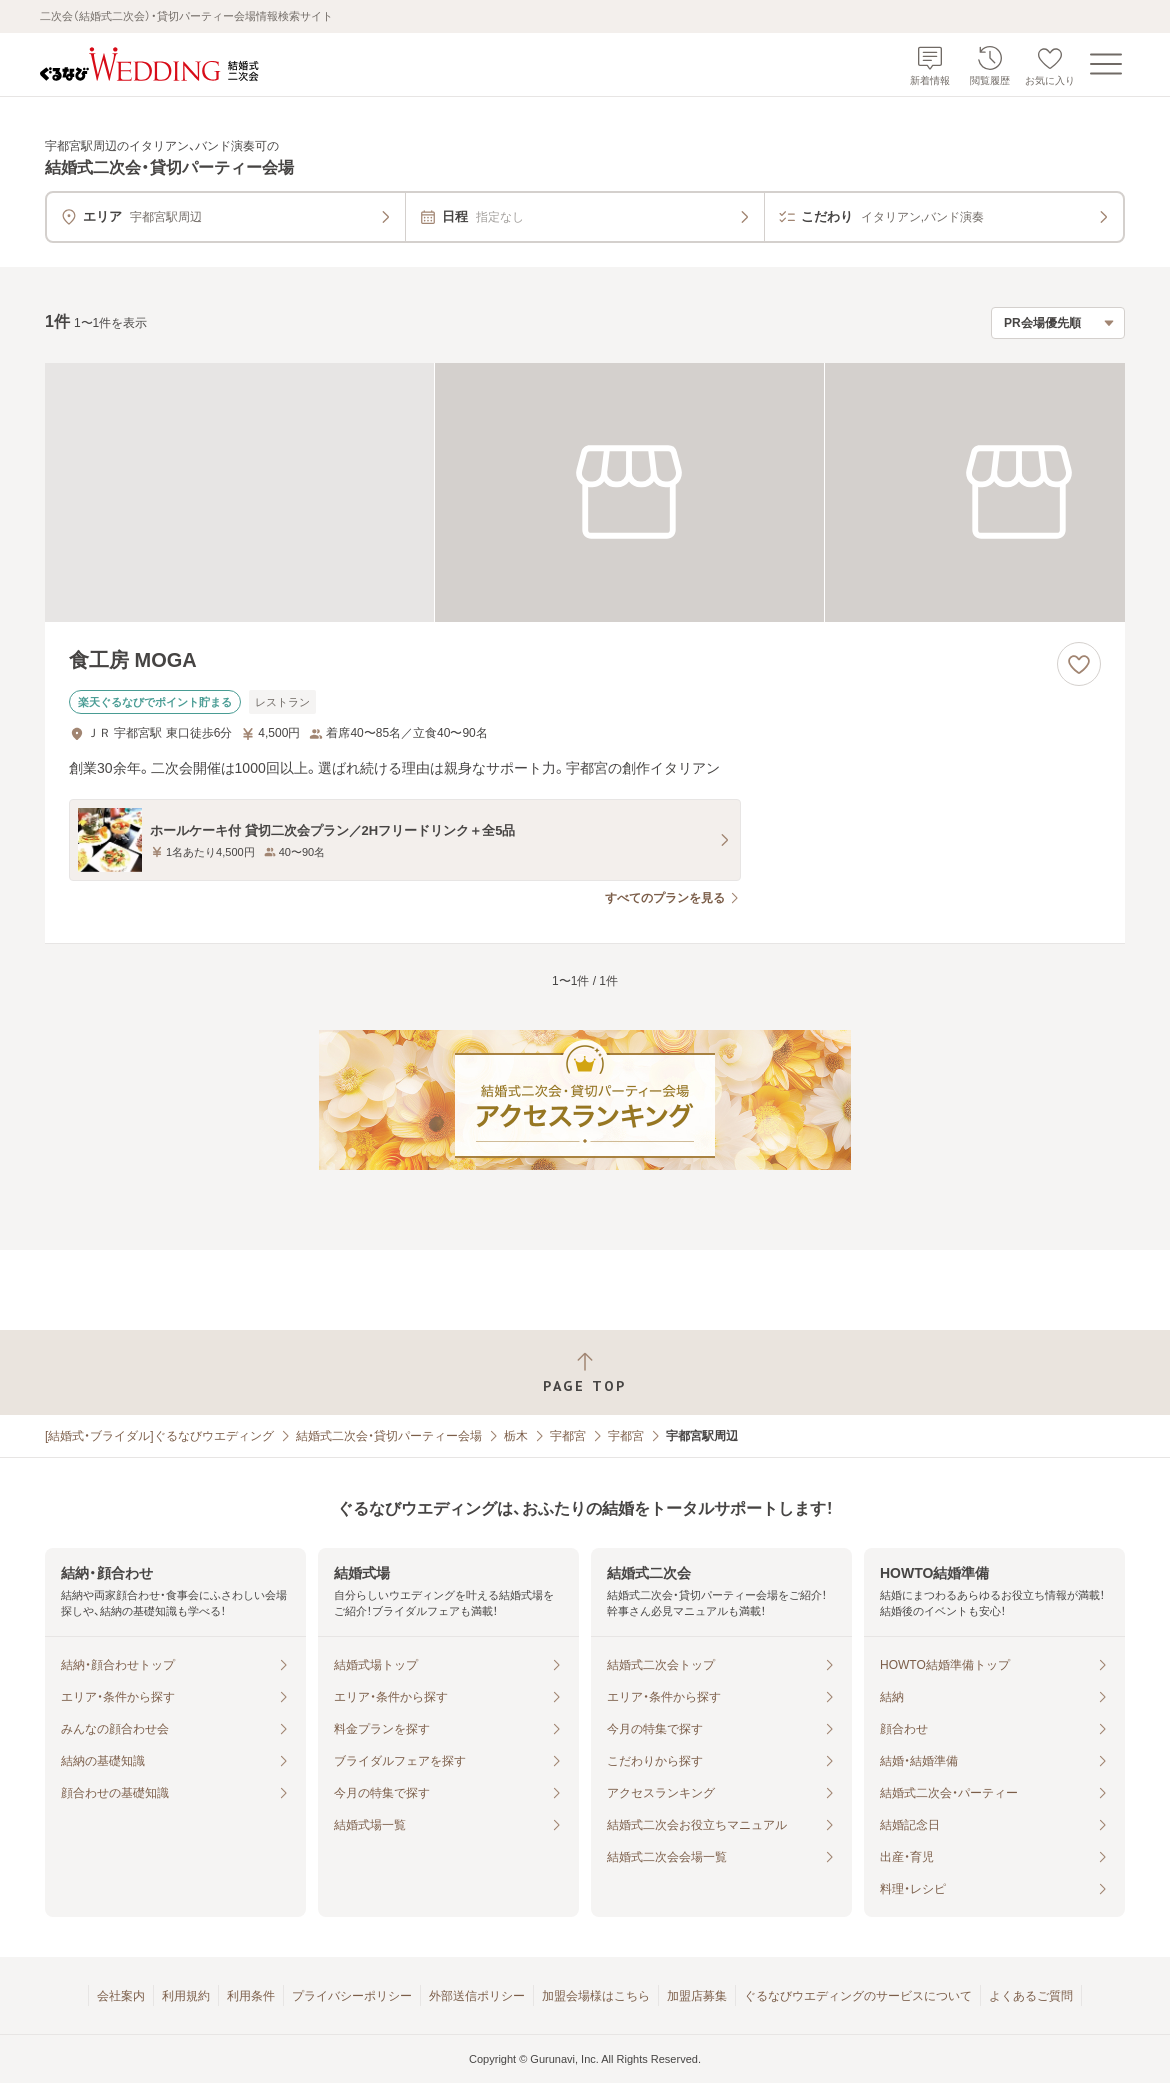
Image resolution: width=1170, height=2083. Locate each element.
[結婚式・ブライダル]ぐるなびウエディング (159, 1436)
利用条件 (251, 1996)
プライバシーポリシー (352, 1996)
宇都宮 (568, 1436)
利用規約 (186, 1996)
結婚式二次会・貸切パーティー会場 (389, 1436)
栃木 (516, 1436)
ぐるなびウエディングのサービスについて (858, 1996)
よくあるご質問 (1031, 1996)
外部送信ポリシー (477, 1996)
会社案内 (121, 1996)
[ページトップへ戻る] (585, 1372)
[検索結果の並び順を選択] (1058, 323)
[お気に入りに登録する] (1079, 664)
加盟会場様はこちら (596, 1996)
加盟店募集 (697, 1996)
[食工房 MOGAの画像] (585, 492)
